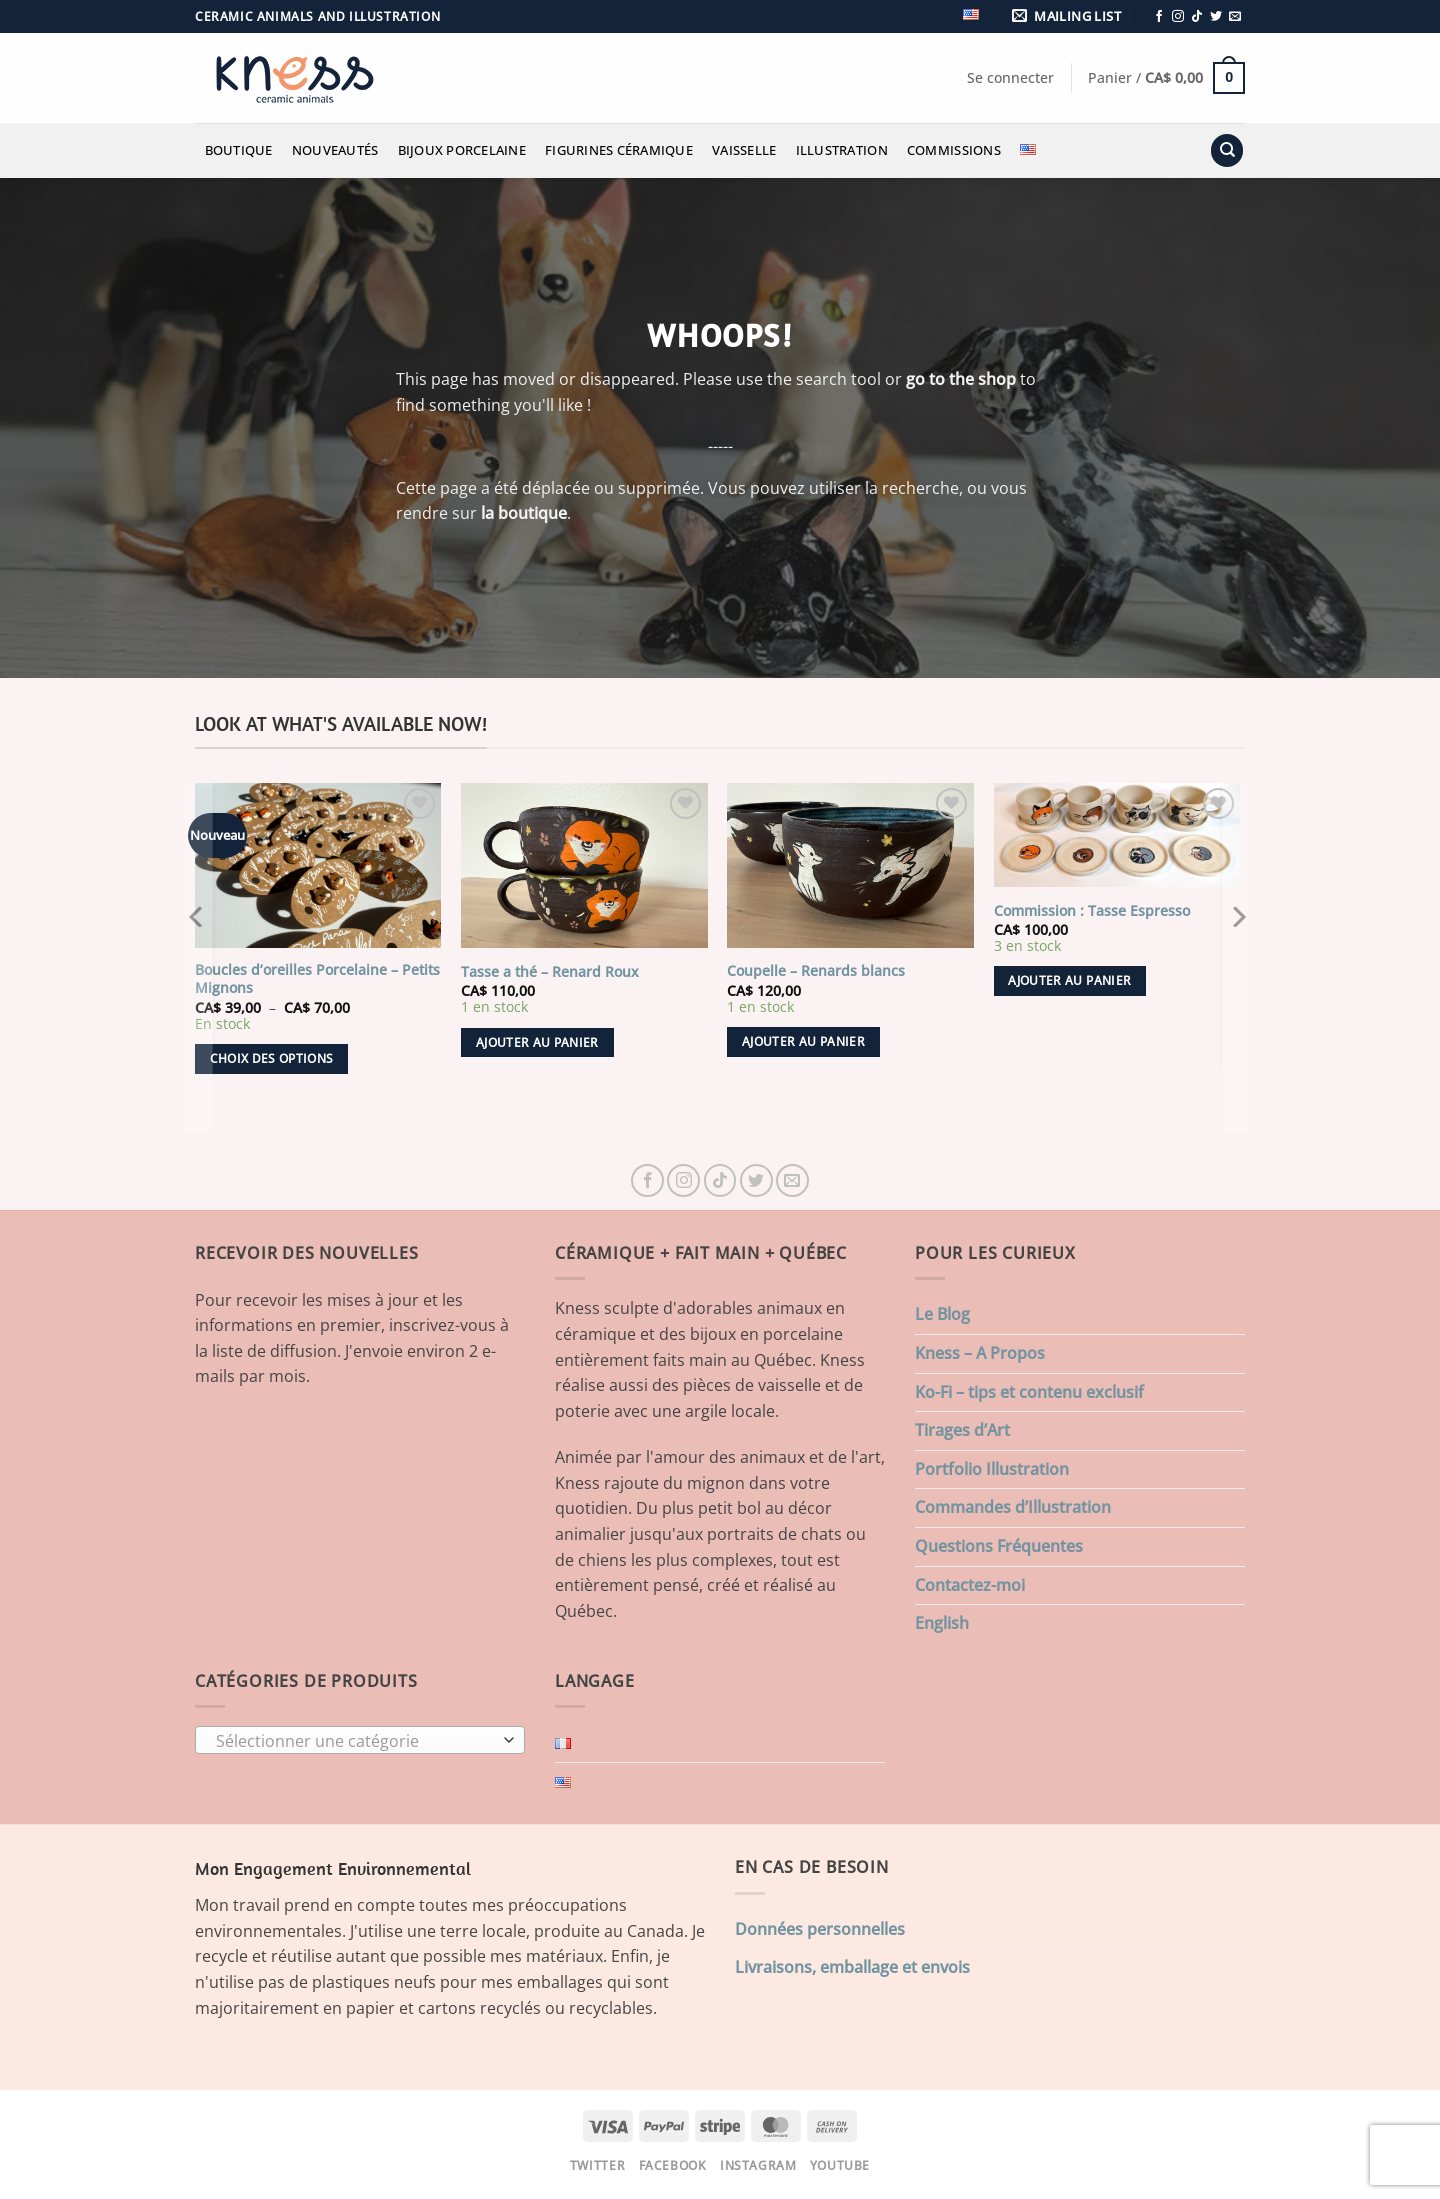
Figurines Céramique (619, 150)
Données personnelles (820, 1929)
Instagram (758, 2165)
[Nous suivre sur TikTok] (1197, 17)
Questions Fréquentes (999, 1546)
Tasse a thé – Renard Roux (550, 972)
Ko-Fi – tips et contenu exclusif (1029, 1392)
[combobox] (360, 1740)
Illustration (842, 150)
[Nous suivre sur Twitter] (1216, 17)
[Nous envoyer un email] (1235, 17)
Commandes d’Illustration (1013, 1507)
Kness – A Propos (980, 1353)
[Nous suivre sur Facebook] (1159, 17)
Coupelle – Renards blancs (816, 971)
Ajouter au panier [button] (537, 1042)
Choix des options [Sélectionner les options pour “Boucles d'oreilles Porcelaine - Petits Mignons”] (272, 1058)
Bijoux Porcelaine (462, 150)
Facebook (673, 2165)
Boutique (239, 150)
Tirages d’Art (962, 1430)
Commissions (954, 150)
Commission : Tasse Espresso (1092, 911)
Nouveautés (335, 150)
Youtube (840, 2165)
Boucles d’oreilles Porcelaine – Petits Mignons (317, 979)
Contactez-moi (970, 1585)
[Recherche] (1227, 150)
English (942, 1623)
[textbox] (355, 1741)
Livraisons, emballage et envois (852, 1967)
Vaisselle (744, 150)
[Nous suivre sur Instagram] (1178, 17)
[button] (1070, 16)
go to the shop (961, 379)
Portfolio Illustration (992, 1469)
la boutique (524, 513)
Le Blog (942, 1314)
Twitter (597, 2165)
